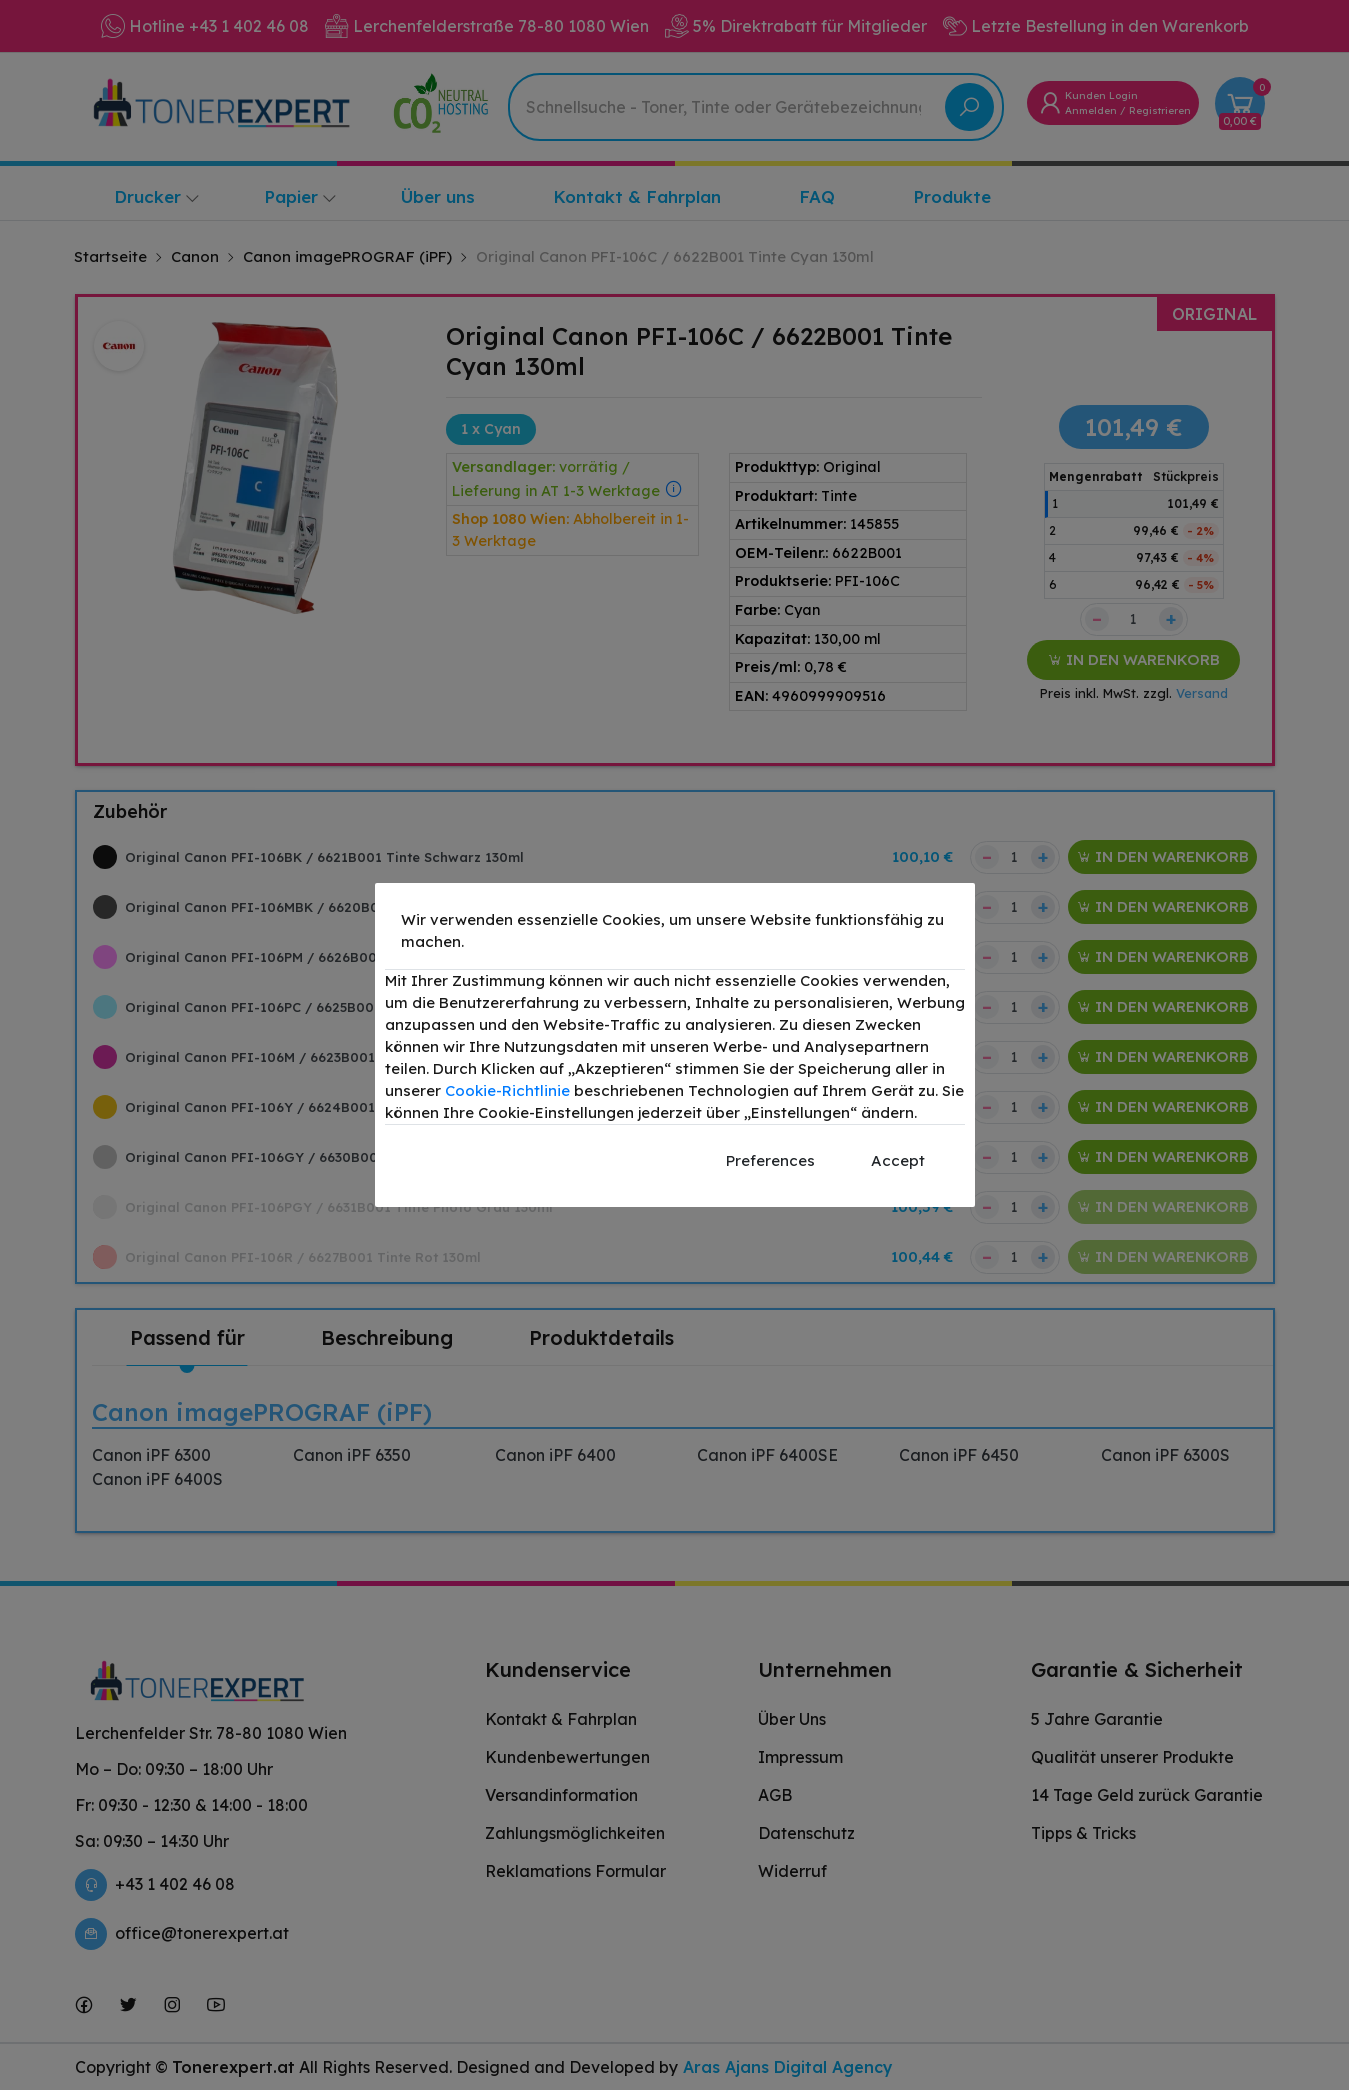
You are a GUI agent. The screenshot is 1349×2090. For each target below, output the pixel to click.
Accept (898, 1160)
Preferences (770, 1160)
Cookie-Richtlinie (507, 1090)
